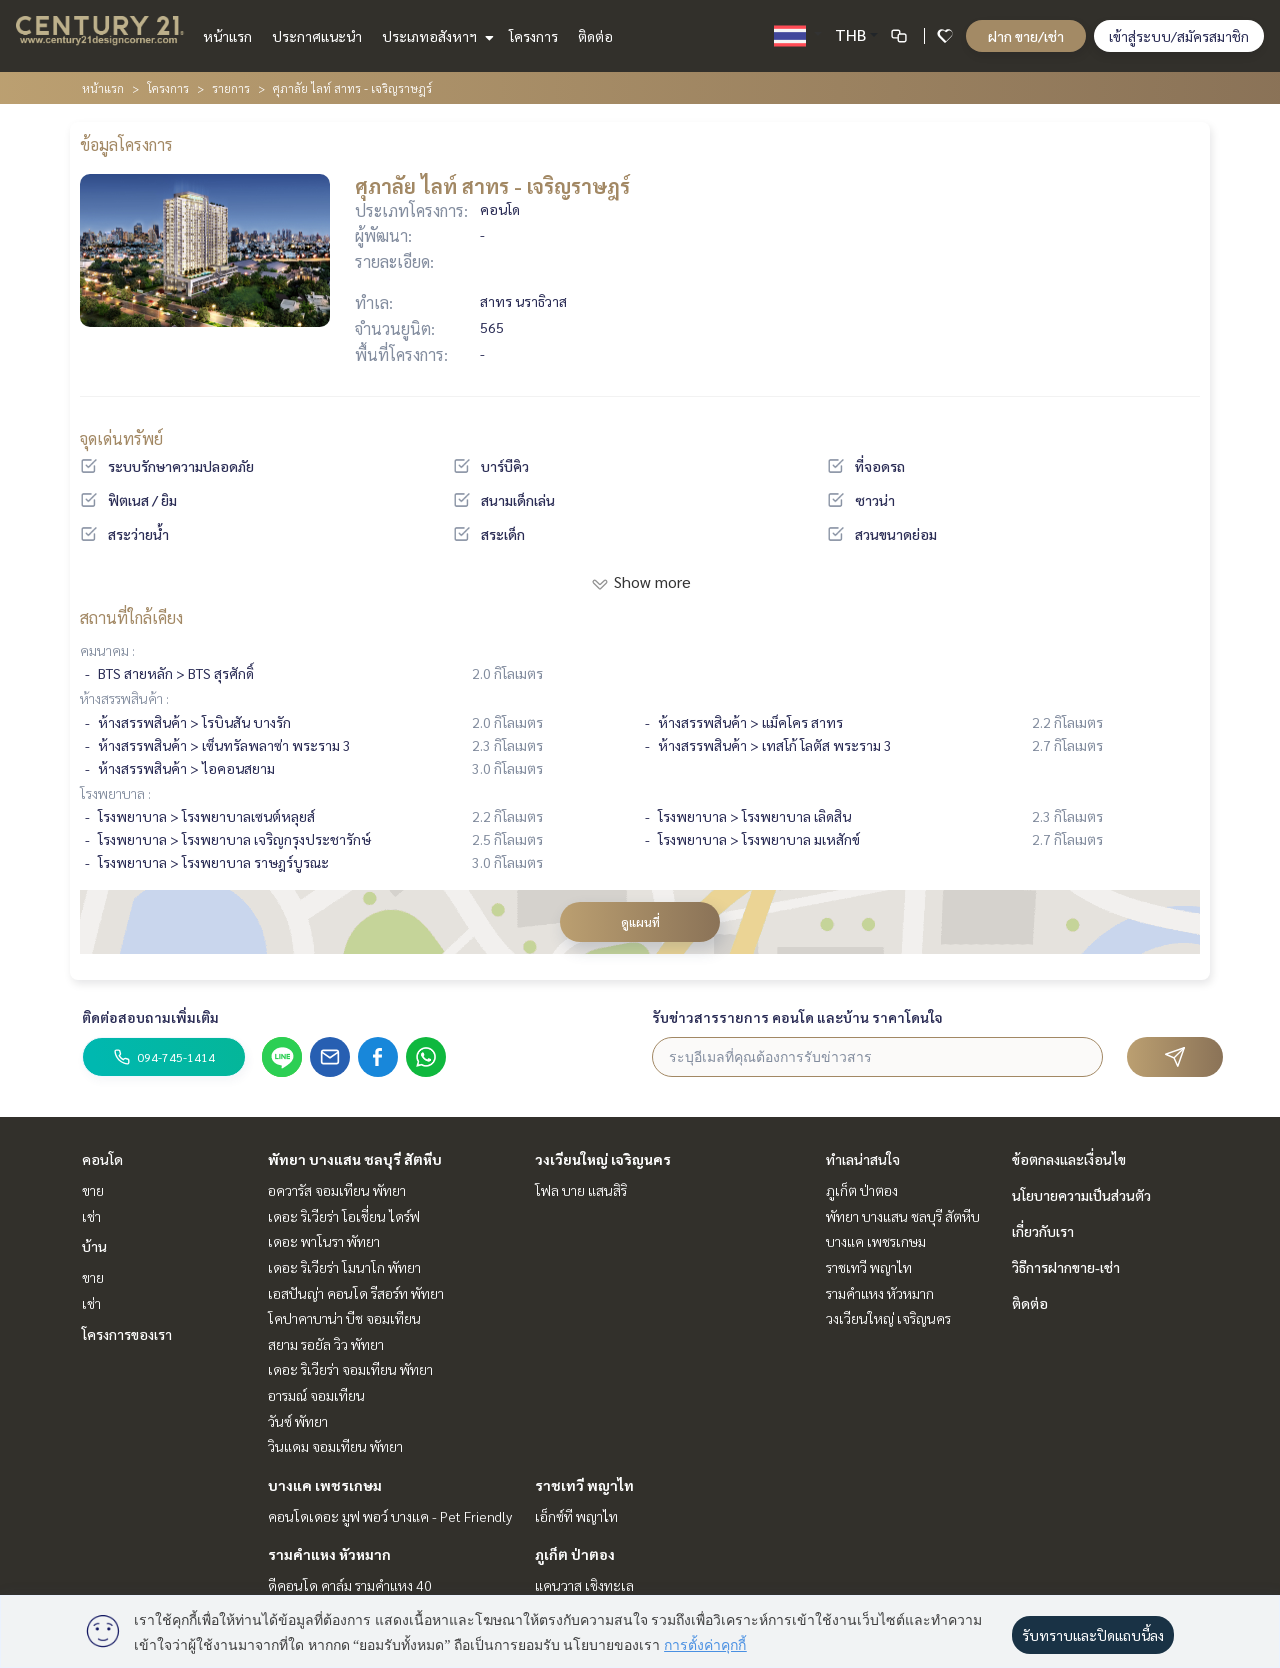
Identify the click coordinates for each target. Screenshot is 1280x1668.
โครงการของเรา (127, 1334)
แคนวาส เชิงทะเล (584, 1585)
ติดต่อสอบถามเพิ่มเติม (150, 1017)
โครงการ (533, 36)
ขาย (93, 1190)
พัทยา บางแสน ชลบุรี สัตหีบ (355, 1159)
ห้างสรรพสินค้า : (124, 698)
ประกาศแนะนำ (317, 36)
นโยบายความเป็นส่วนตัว (1081, 1195)
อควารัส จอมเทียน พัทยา (337, 1190)
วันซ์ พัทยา (298, 1421)
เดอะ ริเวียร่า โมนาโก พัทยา (344, 1267)
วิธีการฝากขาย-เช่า (1066, 1267)
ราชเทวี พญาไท (584, 1485)
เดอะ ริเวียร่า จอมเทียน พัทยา (350, 1369)
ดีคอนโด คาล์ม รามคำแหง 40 (350, 1585)
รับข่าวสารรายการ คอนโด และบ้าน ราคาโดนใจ (797, 1017)
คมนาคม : (107, 650)
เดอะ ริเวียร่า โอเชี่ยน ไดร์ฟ (344, 1216)
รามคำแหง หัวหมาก (329, 1554)
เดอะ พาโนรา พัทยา (324, 1241)
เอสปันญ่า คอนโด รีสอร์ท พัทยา (356, 1293)
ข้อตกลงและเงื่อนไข (1069, 1159)
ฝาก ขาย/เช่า (1026, 36)
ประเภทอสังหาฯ (435, 36)
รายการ (231, 88)
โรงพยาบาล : (115, 793)
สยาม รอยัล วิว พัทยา (326, 1344)
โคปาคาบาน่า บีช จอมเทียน (344, 1318)
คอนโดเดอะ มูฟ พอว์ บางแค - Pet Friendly (390, 1516)
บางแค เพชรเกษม (325, 1485)
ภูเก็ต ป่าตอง (575, 1554)
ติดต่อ (595, 36)
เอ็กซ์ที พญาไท (576, 1516)
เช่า (91, 1216)
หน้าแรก (227, 36)
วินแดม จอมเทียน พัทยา (335, 1446)
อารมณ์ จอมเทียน (316, 1395)
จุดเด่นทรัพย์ (121, 438)
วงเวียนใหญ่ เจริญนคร (603, 1159)
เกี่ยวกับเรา (1043, 1231)
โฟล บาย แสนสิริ (581, 1190)
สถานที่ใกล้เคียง (131, 617)
